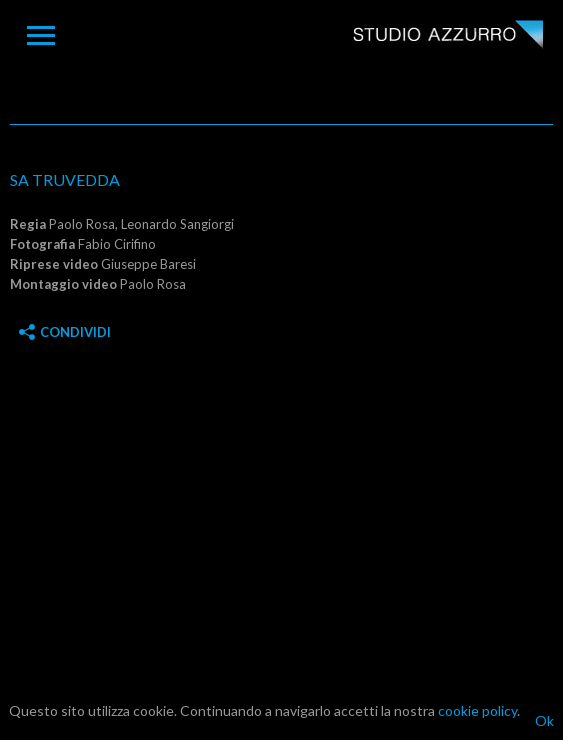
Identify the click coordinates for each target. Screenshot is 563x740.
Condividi (65, 332)
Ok (544, 720)
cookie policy (477, 710)
